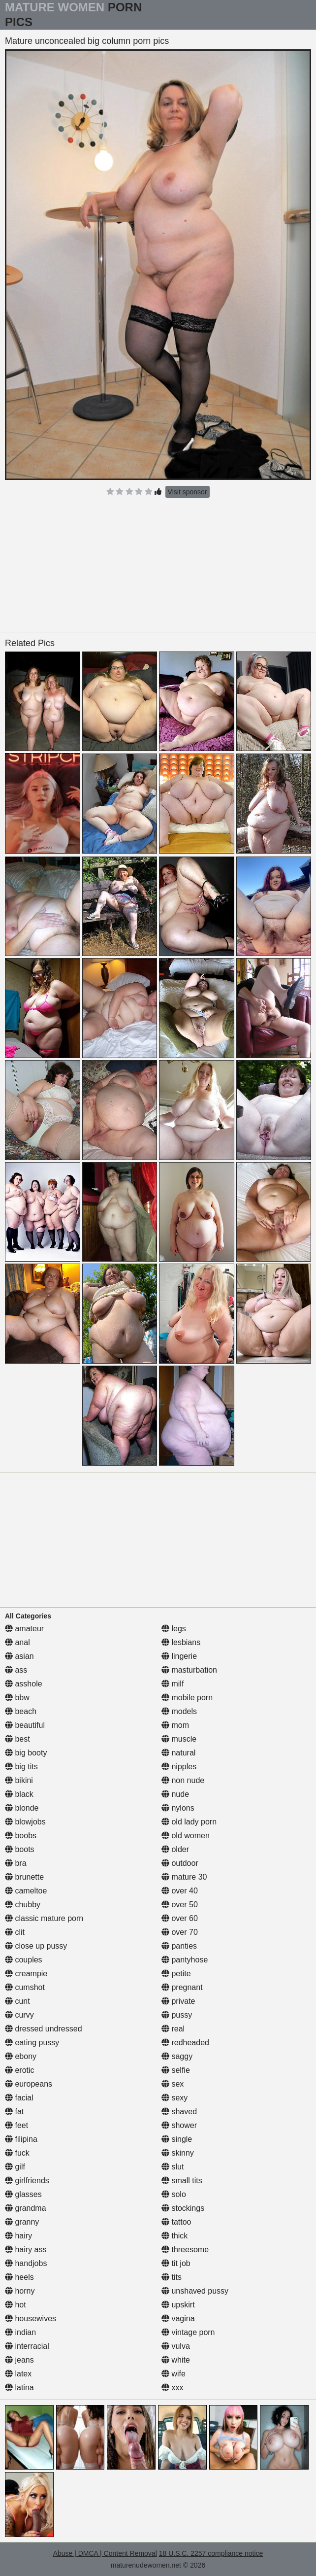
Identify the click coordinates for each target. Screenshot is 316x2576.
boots (19, 1849)
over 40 (179, 1891)
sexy (174, 2098)
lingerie (179, 1656)
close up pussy (36, 1946)
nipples (178, 1766)
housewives (30, 2318)
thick (174, 2236)
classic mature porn (44, 1918)
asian (19, 1656)
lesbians (180, 1642)
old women (185, 1835)
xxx (172, 2387)
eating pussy (32, 2042)
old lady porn (189, 1822)
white (175, 2360)
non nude (182, 1780)
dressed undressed (43, 2029)
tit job (175, 2263)
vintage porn (188, 2332)
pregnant (182, 1987)
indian (20, 2332)
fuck (17, 2153)
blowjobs (25, 1822)
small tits (181, 2180)
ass (16, 1670)
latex (18, 2374)
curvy (19, 2015)
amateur (24, 1628)
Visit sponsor (187, 492)
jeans (19, 2360)
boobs (20, 1835)
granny (22, 2222)
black (19, 1794)
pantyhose (184, 1960)
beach (20, 1711)
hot (15, 2305)
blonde (22, 1808)
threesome (185, 2249)
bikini (19, 1780)
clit (15, 1932)
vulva (175, 2346)
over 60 (179, 1918)
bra (16, 1863)
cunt (17, 2001)
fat (14, 2111)
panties (179, 1946)
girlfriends (27, 2180)
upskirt (178, 2305)
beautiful (25, 1725)
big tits (21, 1766)
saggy (176, 2056)
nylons (177, 1808)
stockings (182, 2208)
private (178, 2001)
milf (172, 1684)
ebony (20, 2056)
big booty (26, 1753)
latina (19, 2387)
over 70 (179, 1932)
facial (19, 2098)
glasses (23, 2194)
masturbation (189, 1670)
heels (19, 2277)
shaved (179, 2111)
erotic (19, 2070)
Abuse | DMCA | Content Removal (105, 2553)
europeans (28, 2084)
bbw (17, 1697)
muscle (178, 1739)
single (176, 2139)
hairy (18, 2236)
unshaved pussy (194, 2291)
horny (19, 2291)
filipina (21, 2139)
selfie (175, 2070)
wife (173, 2374)
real (173, 2029)
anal (17, 1642)
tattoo (176, 2222)
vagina (178, 2318)
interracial (27, 2346)
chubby (22, 1904)
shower (179, 2125)
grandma (25, 2208)
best (17, 1739)
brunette (24, 1877)
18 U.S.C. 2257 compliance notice (211, 2553)
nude (175, 1794)
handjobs (26, 2263)
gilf (15, 2167)
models (179, 1711)
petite (176, 1973)
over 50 (179, 1904)
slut (172, 2167)
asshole (23, 1684)
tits (171, 2277)
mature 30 (184, 1877)
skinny (177, 2153)
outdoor (179, 1863)
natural (178, 1753)
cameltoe (26, 1891)
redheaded (185, 2042)
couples (23, 1960)
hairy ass (25, 2249)
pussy (176, 2015)
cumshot (25, 1987)
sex (172, 2084)
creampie (26, 1973)
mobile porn (187, 1697)
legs (173, 1628)
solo (173, 2194)
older (175, 1849)
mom (175, 1725)
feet (16, 2125)
